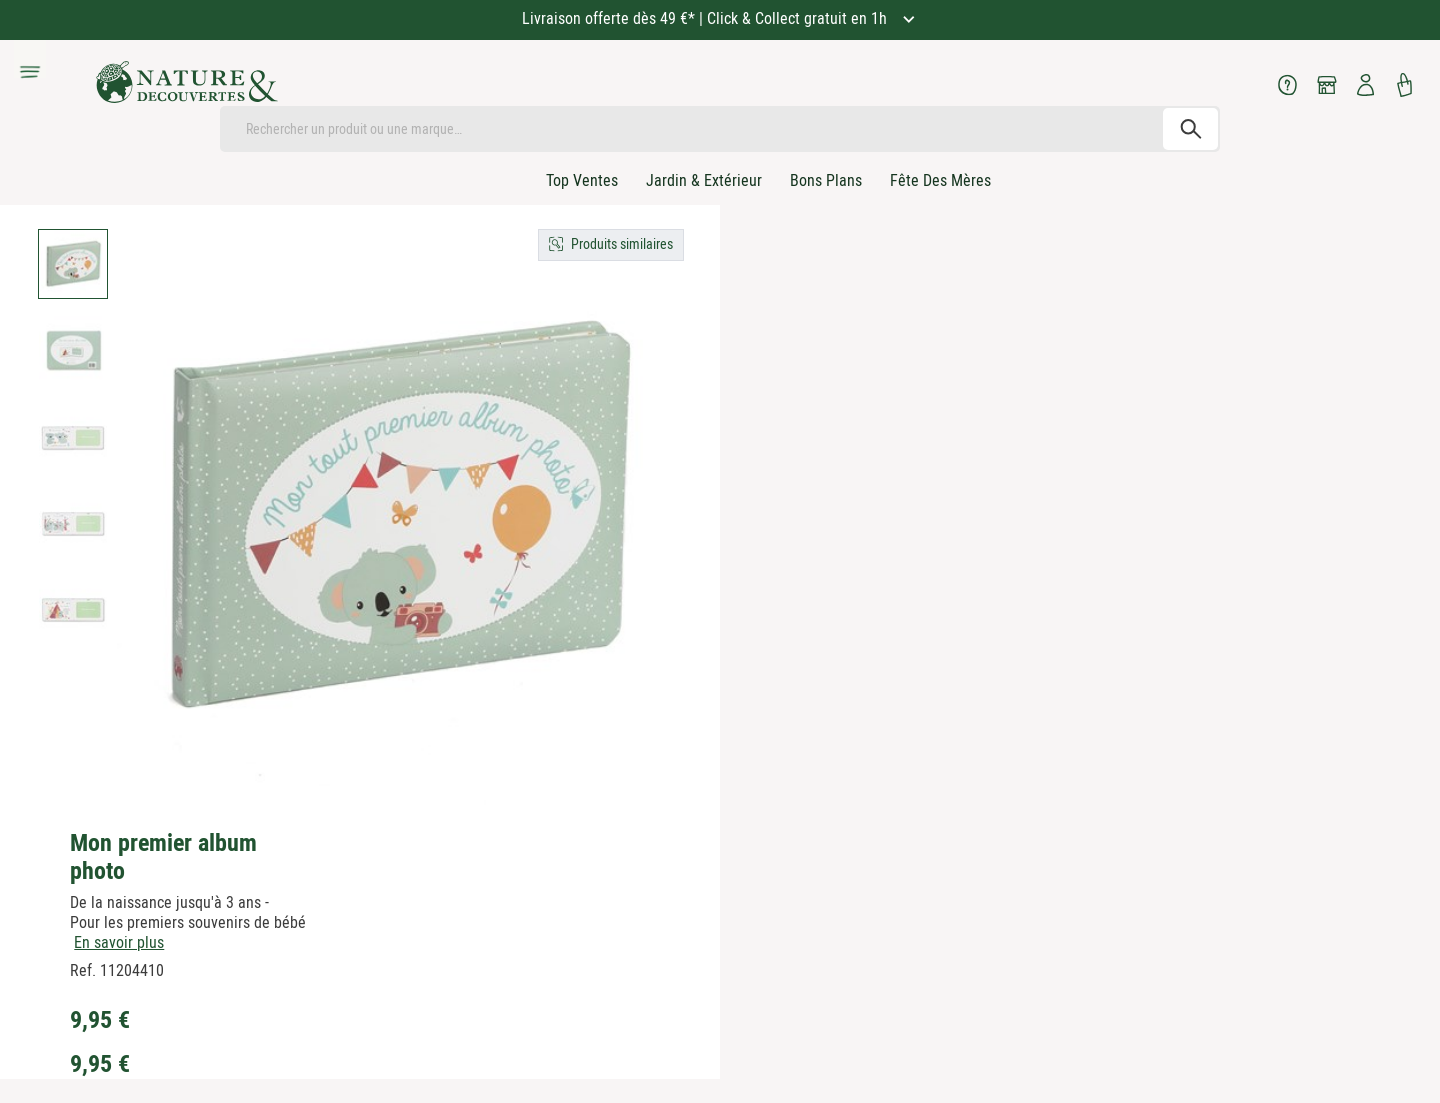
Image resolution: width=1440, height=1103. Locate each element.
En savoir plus (119, 942)
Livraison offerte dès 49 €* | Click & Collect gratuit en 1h (706, 18)
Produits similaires (622, 244)
